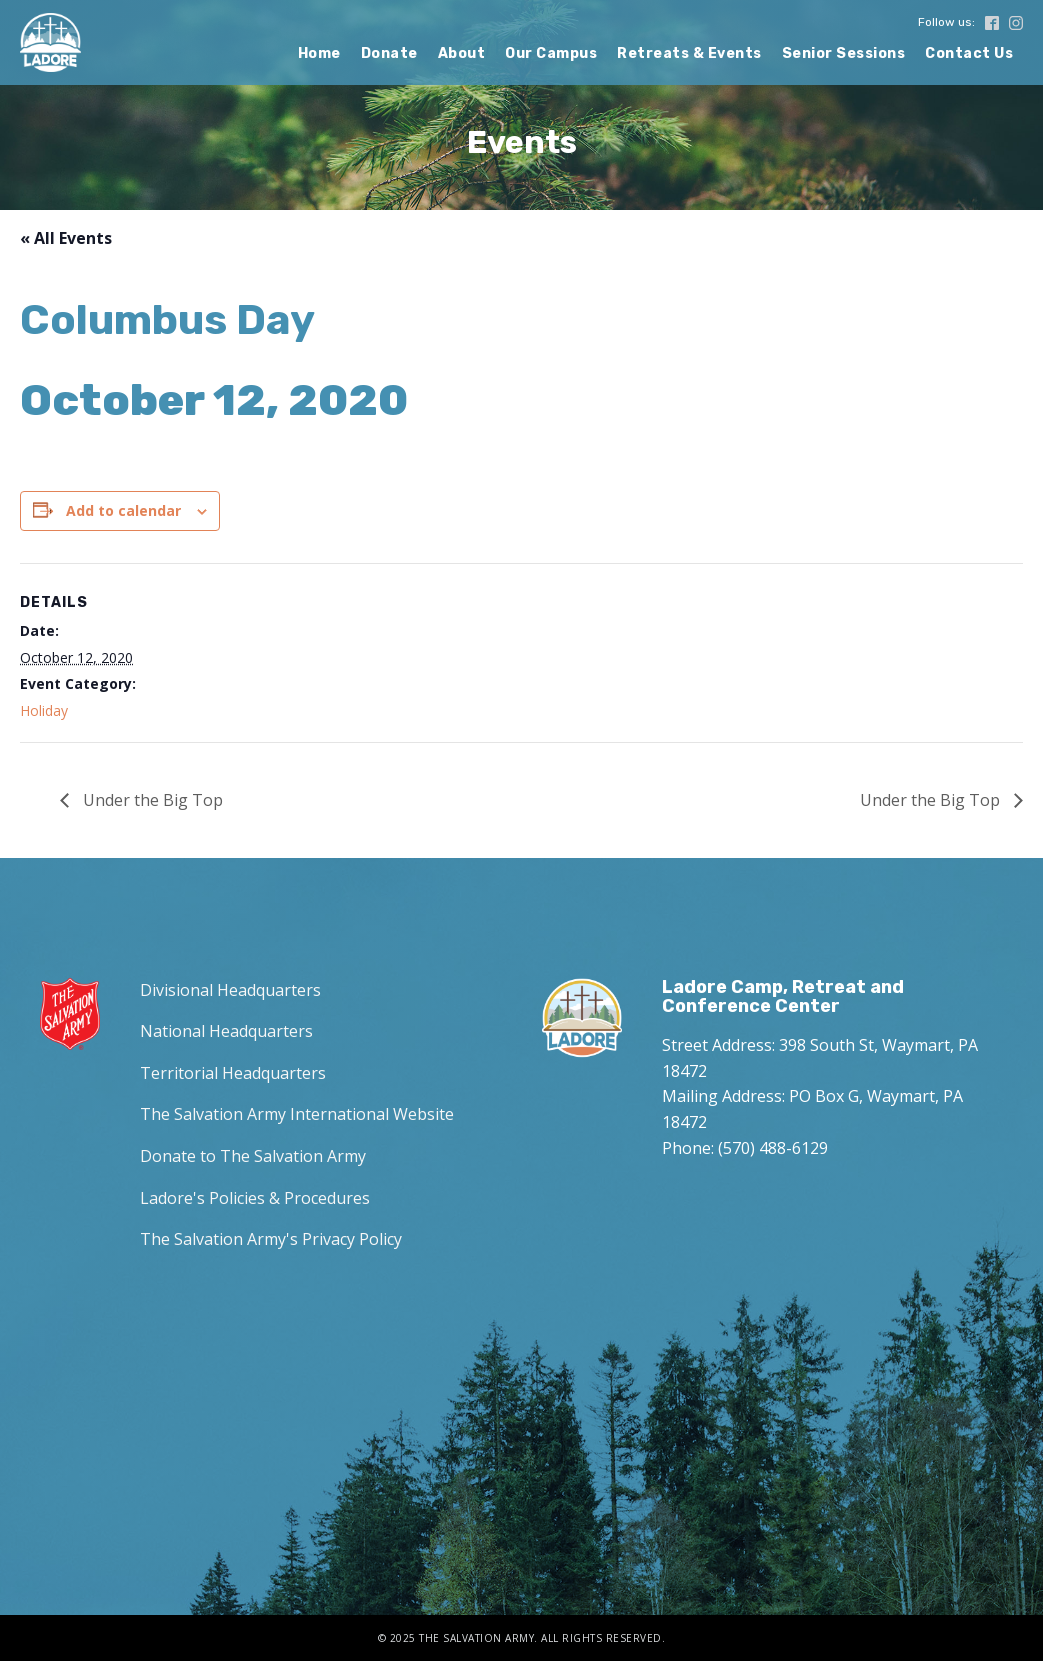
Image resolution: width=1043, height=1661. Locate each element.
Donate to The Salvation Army (253, 1156)
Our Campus (551, 53)
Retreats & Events (689, 53)
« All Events (66, 238)
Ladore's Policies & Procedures (255, 1198)
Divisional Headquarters (230, 990)
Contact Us (969, 53)
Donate (389, 53)
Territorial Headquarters (233, 1073)
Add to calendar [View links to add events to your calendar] (123, 510)
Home (319, 53)
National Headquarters (226, 1031)
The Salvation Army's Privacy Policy (271, 1239)
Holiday (44, 710)
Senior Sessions (844, 53)
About (462, 53)
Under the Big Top (151, 800)
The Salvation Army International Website (297, 1114)
